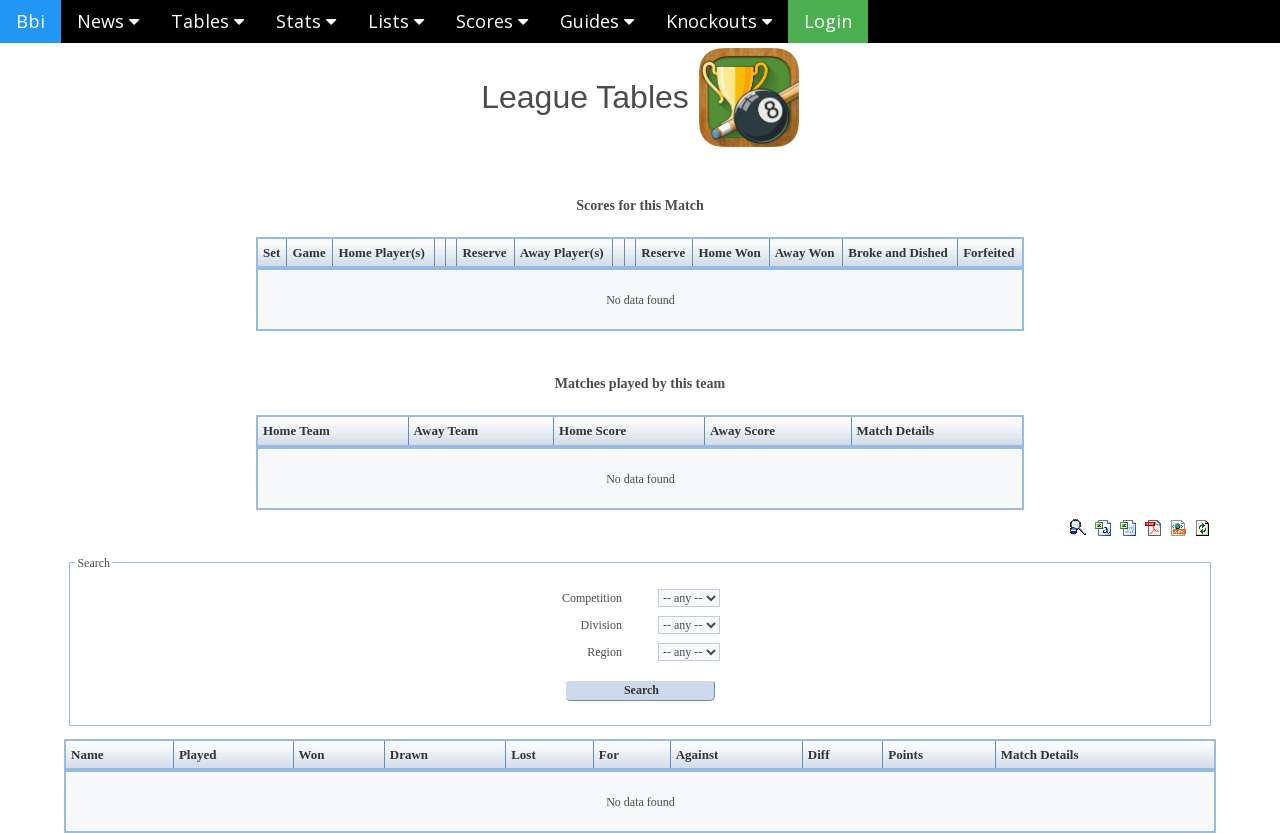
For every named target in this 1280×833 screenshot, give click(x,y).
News (108, 21)
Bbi (30, 21)
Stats (306, 21)
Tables (207, 21)
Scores (492, 21)
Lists (396, 21)
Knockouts (719, 21)
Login (828, 21)
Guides (597, 21)
